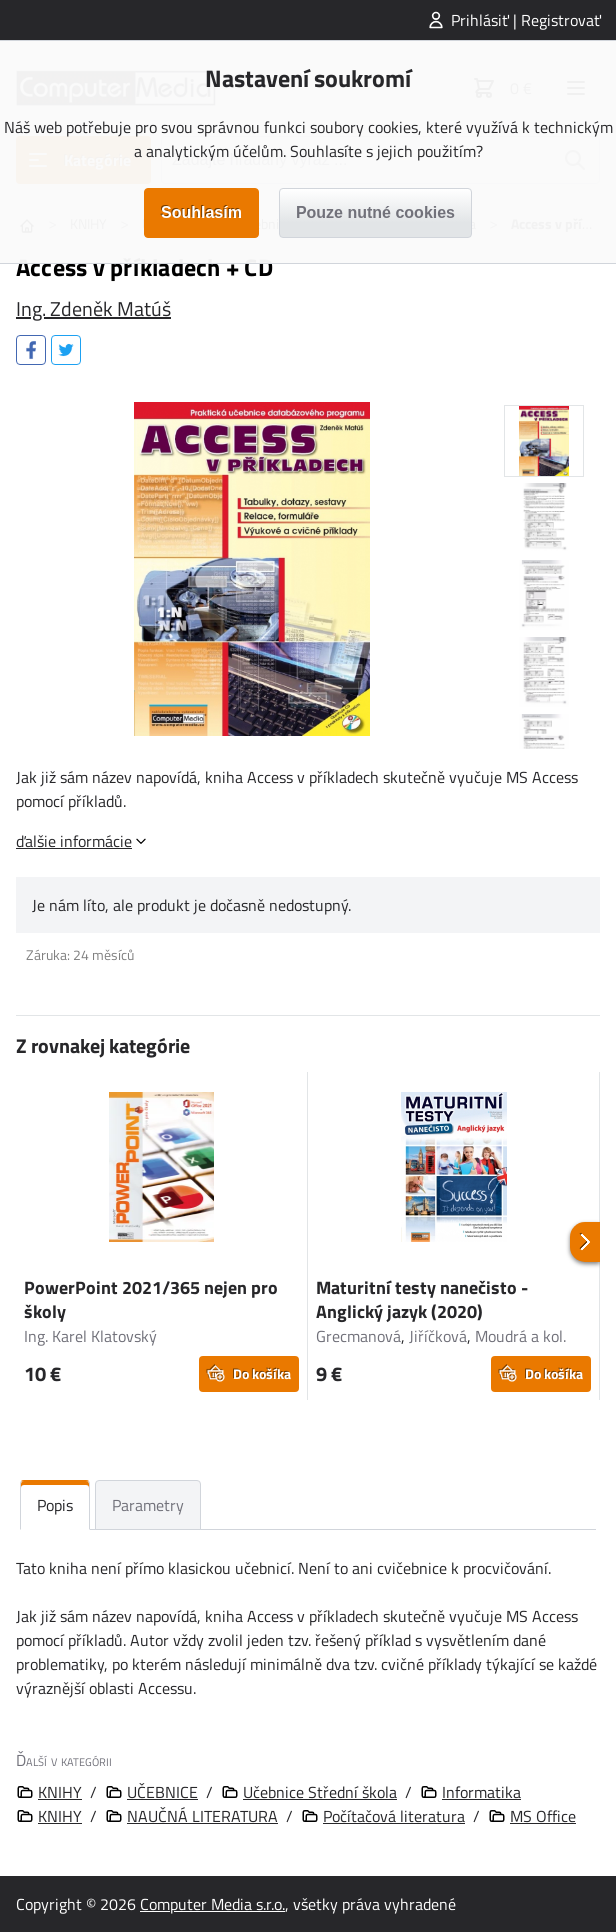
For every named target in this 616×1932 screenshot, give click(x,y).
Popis (55, 1505)
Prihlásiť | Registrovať (526, 20)
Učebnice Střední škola (320, 1792)
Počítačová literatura (394, 1816)
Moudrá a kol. (520, 1336)
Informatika (481, 1792)
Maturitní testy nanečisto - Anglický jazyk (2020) (422, 1299)
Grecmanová (358, 1336)
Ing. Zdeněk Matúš (93, 308)
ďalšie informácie (74, 841)
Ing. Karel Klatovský (90, 1336)
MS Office (543, 1816)
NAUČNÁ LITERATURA (202, 1816)
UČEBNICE (162, 1792)
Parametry (148, 1505)
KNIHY (60, 1792)
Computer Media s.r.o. (212, 1904)
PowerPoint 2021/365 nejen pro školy (151, 1299)
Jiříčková (438, 1336)
